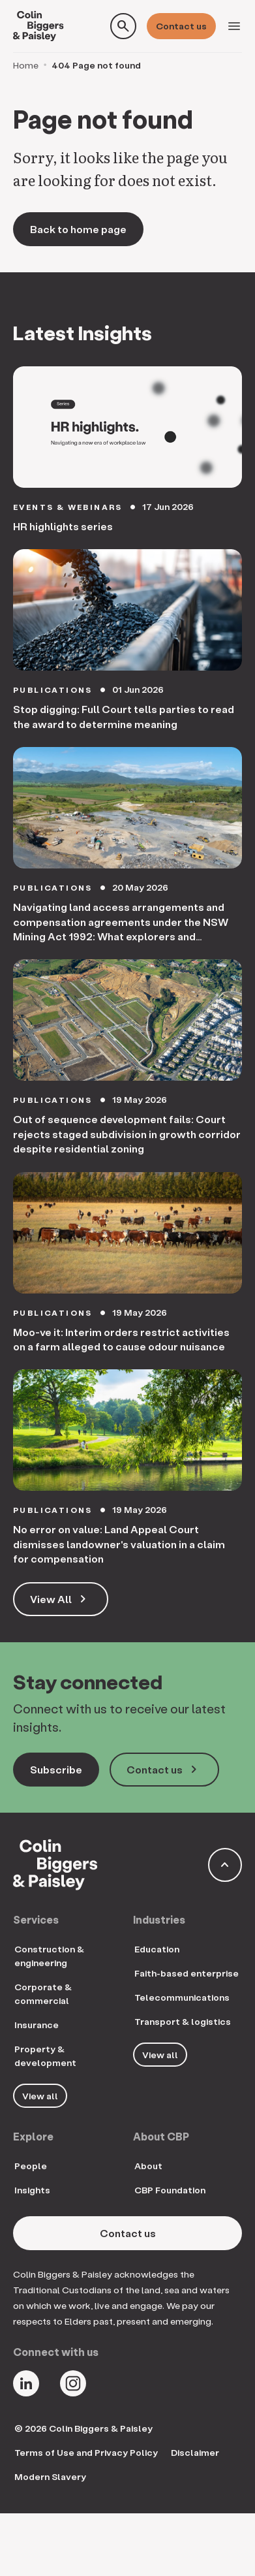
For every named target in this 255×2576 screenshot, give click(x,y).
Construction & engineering (49, 1956)
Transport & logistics (182, 2021)
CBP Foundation (169, 2190)
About (148, 2165)
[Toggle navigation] (234, 26)
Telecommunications (182, 1997)
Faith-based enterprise (186, 1973)
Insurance (36, 2024)
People (30, 2165)
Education (156, 1949)
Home (25, 65)
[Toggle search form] (123, 26)
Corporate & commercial (43, 1993)
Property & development (45, 2056)
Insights (32, 2190)
